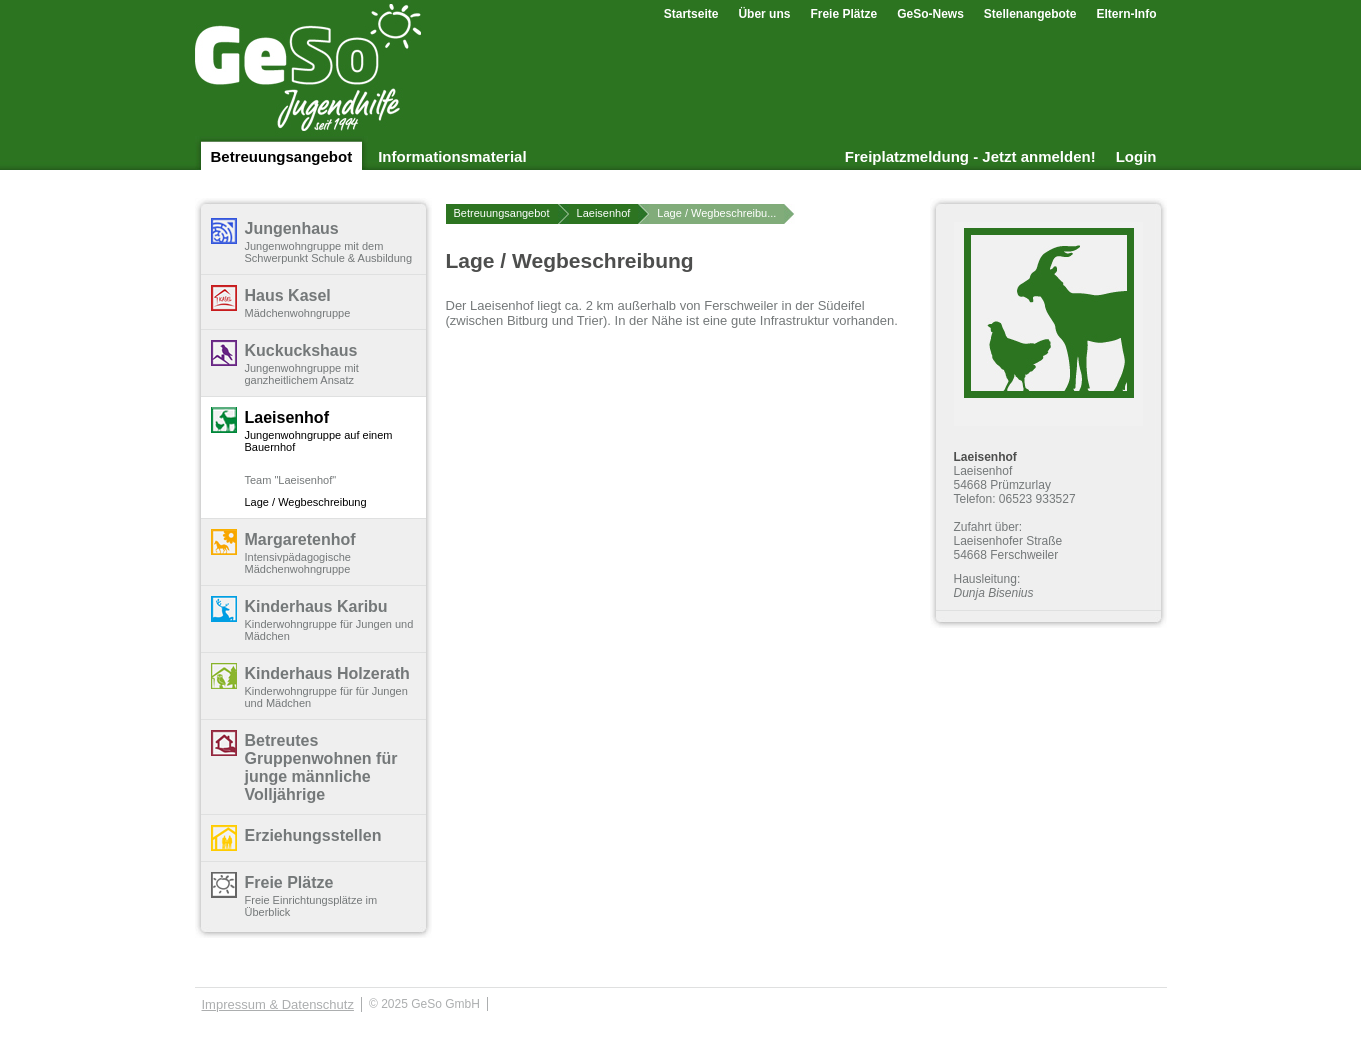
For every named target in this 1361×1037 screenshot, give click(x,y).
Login (1136, 156)
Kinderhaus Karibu (316, 606)
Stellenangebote (1030, 14)
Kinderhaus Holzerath (327, 673)
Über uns (764, 14)
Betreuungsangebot (282, 156)
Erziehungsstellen (313, 835)
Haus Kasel (288, 295)
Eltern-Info (1127, 14)
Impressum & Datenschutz (278, 1004)
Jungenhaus (292, 228)
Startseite (691, 14)
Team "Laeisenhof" (291, 480)
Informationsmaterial (452, 156)
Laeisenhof (287, 417)
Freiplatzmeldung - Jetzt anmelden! (970, 156)
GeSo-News (930, 14)
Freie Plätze (843, 14)
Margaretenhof (300, 539)
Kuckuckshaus (301, 350)
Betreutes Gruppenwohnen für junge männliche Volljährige (321, 767)
